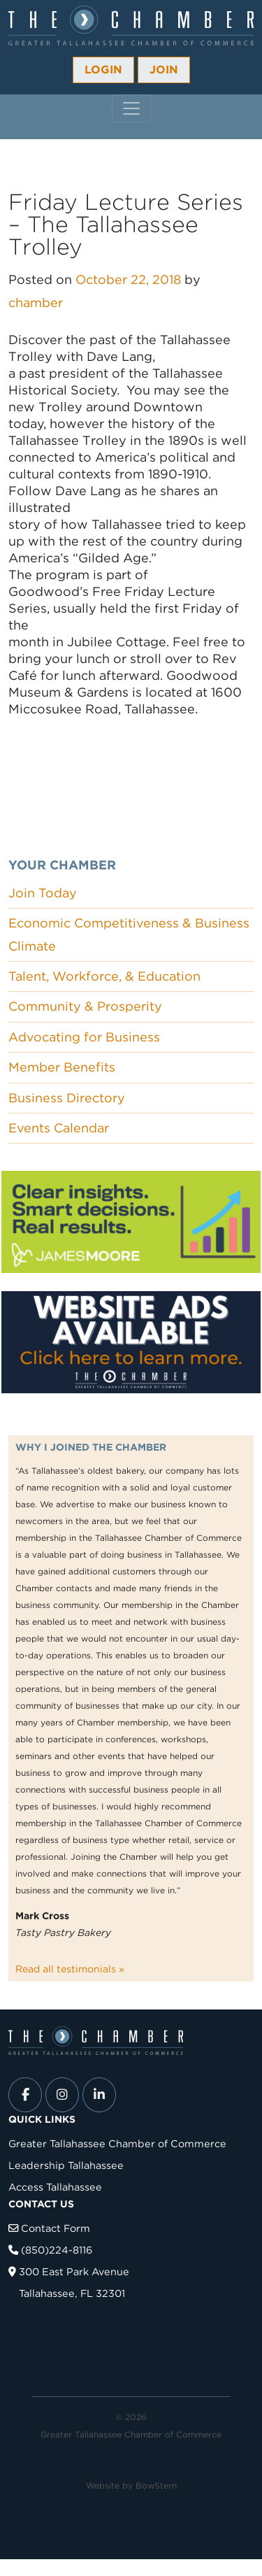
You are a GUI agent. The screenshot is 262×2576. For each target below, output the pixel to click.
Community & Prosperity (85, 1006)
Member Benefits (61, 1067)
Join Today (42, 892)
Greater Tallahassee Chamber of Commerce (117, 2143)
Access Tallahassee (55, 2187)
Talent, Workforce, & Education (104, 976)
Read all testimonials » (69, 1968)
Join (164, 69)
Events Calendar (58, 1127)
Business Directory (66, 1097)
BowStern (156, 2485)
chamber (35, 302)
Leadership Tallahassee (66, 2165)
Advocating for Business (84, 1037)
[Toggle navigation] (131, 108)
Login (103, 69)
